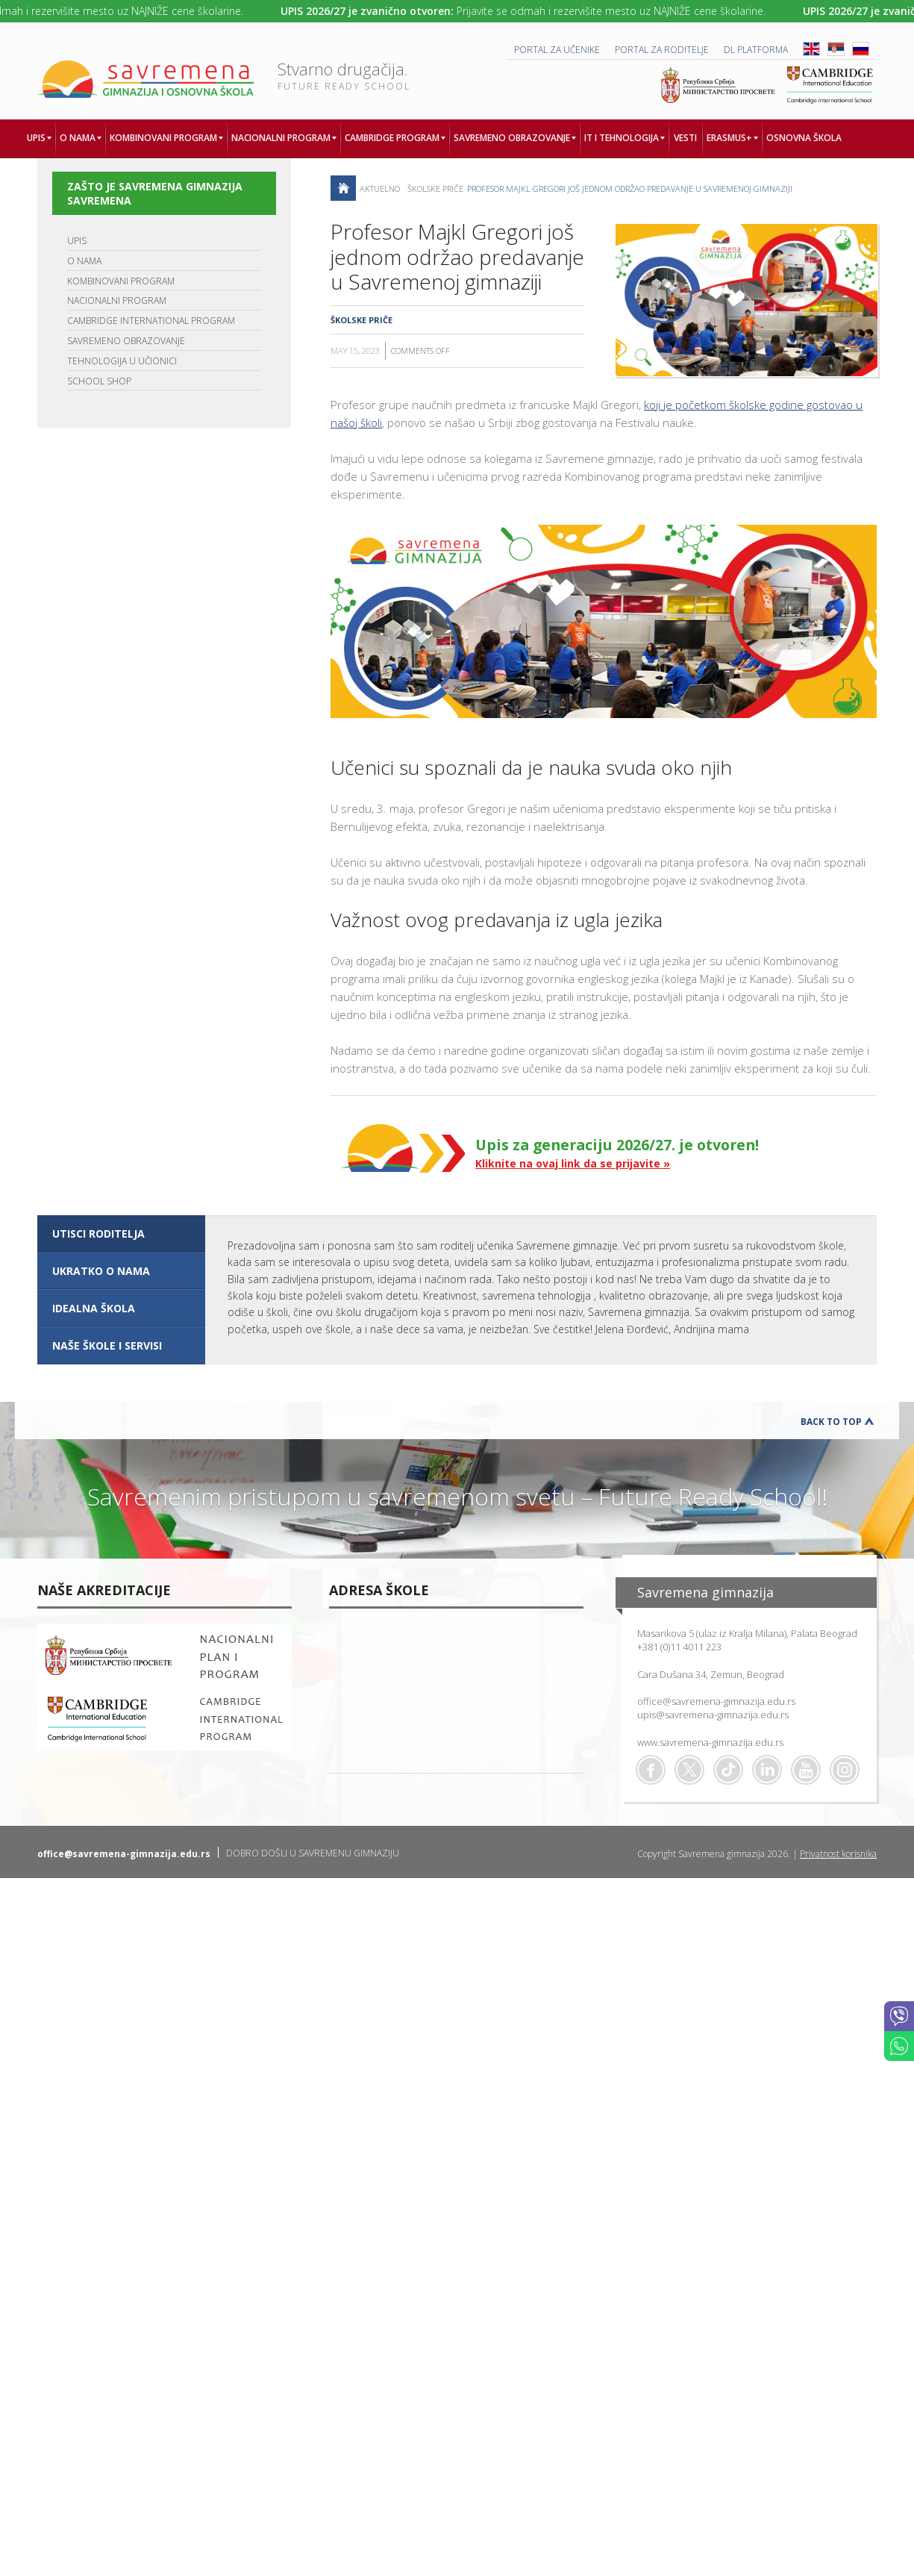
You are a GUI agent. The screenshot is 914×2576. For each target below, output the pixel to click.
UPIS (77, 240)
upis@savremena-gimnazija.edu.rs (713, 1714)
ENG (811, 49)
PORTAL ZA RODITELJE (662, 49)
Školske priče (435, 188)
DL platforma (756, 49)
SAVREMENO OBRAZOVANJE (126, 340)
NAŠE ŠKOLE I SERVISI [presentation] (107, 1345)
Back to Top (831, 1421)
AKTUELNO (380, 188)
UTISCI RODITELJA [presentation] (98, 1233)
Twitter (689, 1769)
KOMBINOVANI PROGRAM (121, 281)
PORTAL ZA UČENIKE (557, 49)
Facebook (650, 1769)
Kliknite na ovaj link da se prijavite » (572, 1163)
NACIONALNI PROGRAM (116, 300)
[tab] (121, 1234)
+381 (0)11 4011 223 (679, 1646)
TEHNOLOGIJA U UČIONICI (122, 361)
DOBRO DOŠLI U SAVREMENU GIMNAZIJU (312, 1853)
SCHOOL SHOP (99, 381)
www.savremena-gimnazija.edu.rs (710, 1742)
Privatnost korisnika (838, 1853)
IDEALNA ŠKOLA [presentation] (93, 1308)
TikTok (728, 1769)
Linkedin (767, 1769)
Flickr (844, 1769)
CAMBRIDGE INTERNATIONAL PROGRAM (151, 320)
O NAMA (84, 261)
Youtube (805, 1769)
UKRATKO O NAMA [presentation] (101, 1271)
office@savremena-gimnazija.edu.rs (716, 1701)
